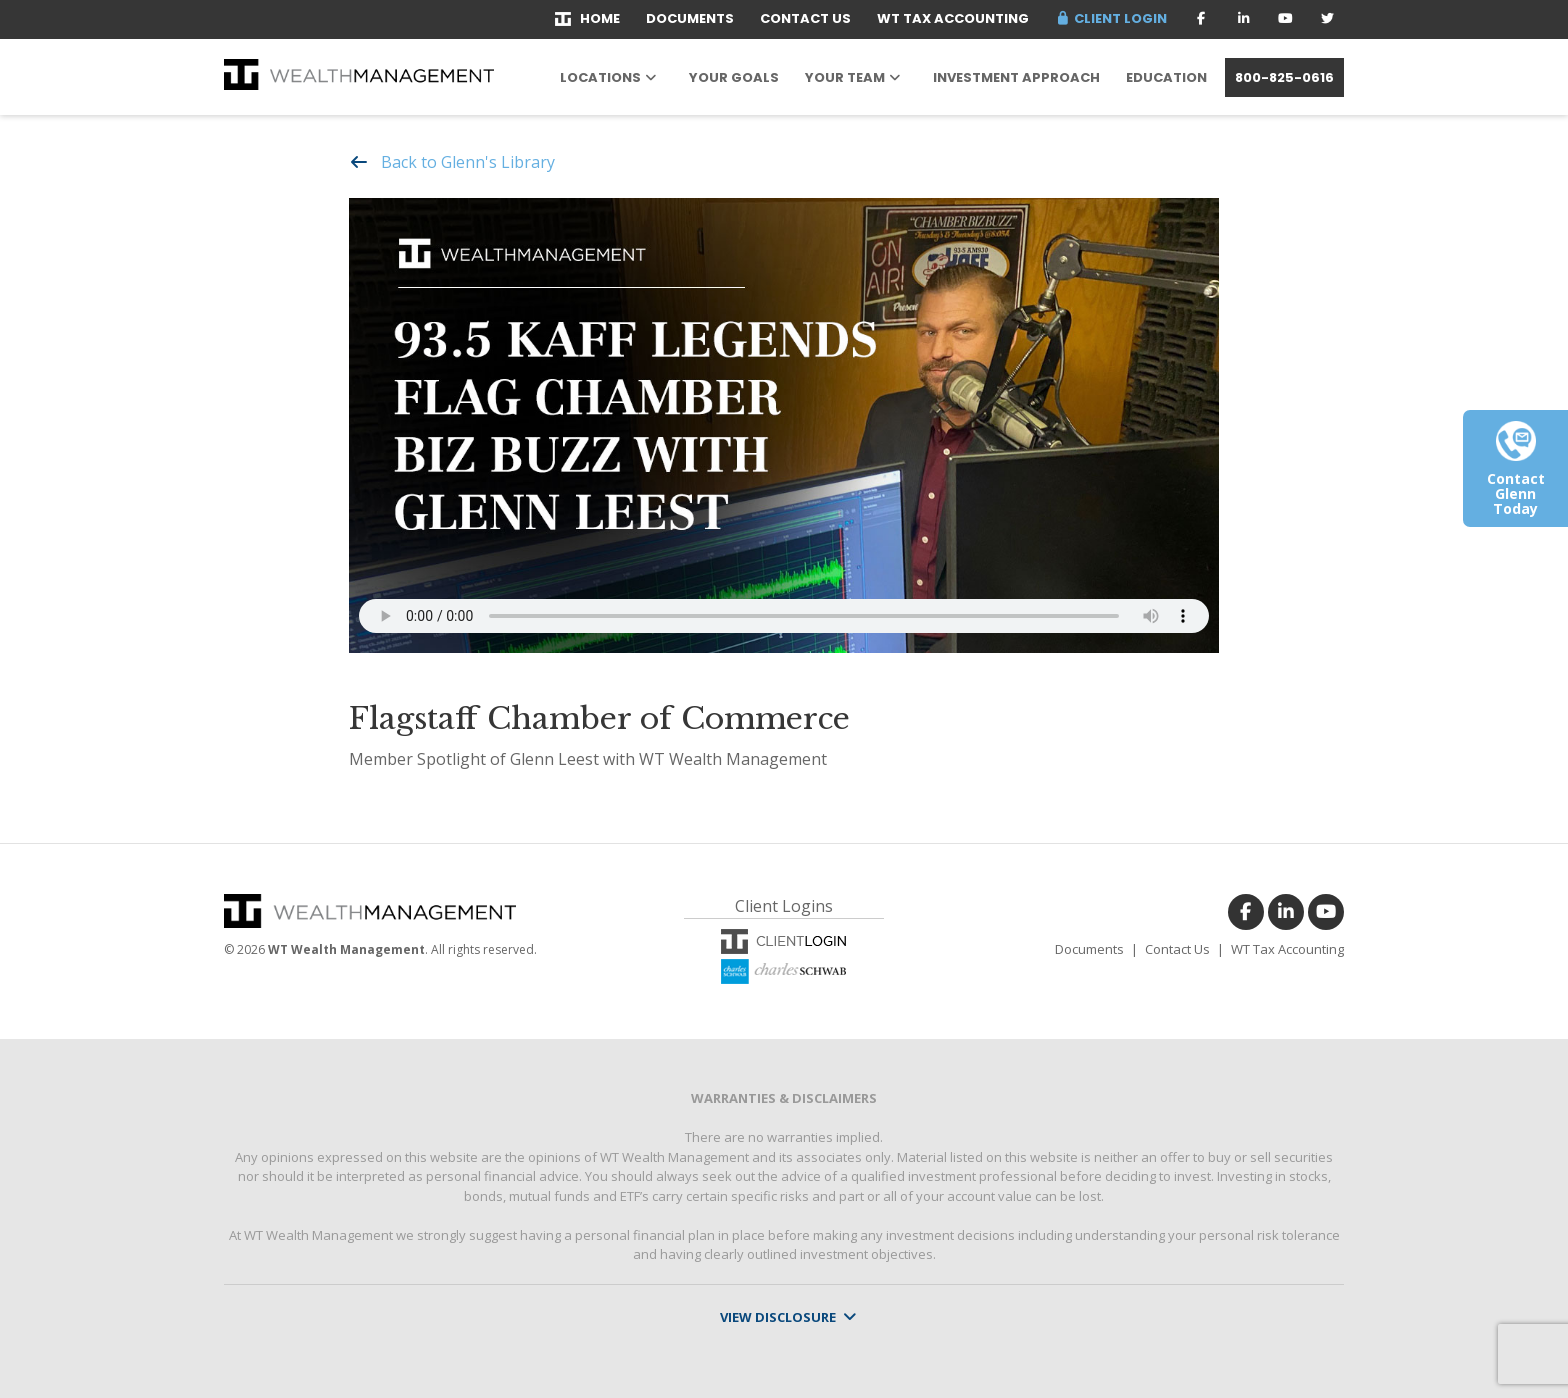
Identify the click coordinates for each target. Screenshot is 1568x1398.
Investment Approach (1016, 77)
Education (1166, 77)
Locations (600, 77)
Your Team (845, 77)
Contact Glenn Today (1516, 476)
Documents (690, 18)
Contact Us (805, 18)
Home (587, 18)
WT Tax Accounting (953, 18)
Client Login (1111, 18)
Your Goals (734, 77)
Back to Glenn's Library (468, 162)
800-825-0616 (1284, 77)
